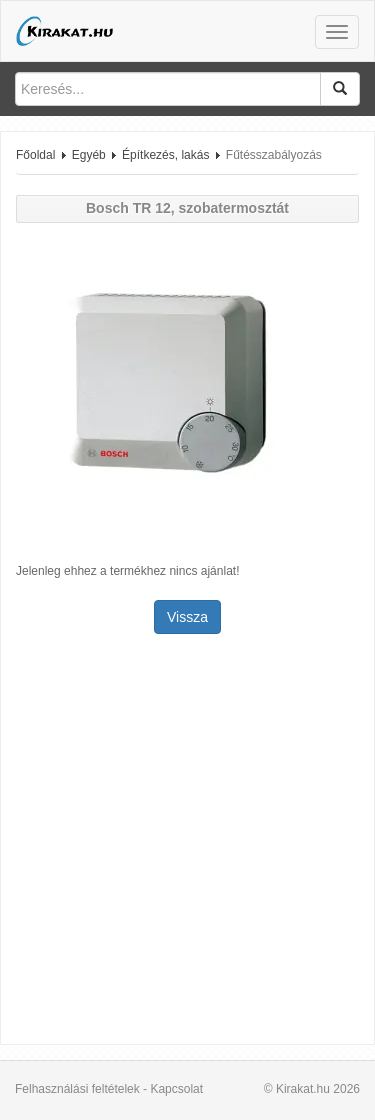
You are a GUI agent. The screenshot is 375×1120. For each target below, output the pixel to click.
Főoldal (35, 155)
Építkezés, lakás (165, 155)
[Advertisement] (187, 841)
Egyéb (89, 155)
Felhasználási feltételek (77, 1089)
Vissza (187, 617)
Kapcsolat (176, 1089)
